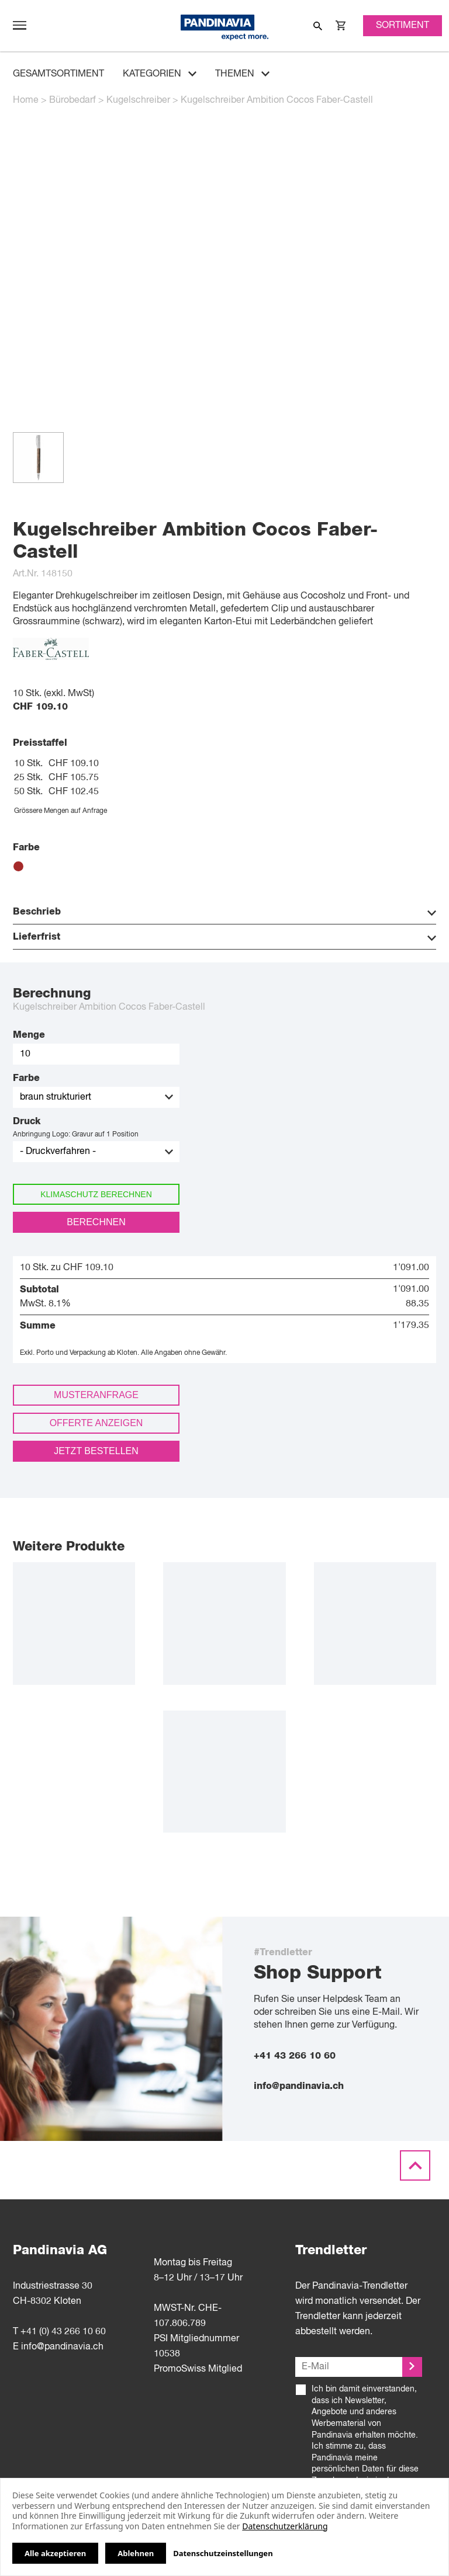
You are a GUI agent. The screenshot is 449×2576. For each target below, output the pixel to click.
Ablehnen (136, 2553)
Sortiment (402, 25)
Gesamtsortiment (58, 74)
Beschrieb (224, 912)
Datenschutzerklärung (284, 2526)
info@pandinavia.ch (299, 2086)
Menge (29, 1035)
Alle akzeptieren (55, 2553)
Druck (26, 1121)
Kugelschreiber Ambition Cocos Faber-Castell (277, 100)
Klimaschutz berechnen (96, 1194)
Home (26, 100)
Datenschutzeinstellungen (222, 2553)
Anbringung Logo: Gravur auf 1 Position (76, 1134)
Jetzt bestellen (96, 1451)
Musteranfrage (96, 1395)
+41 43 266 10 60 (295, 2055)
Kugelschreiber (138, 100)
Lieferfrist (224, 937)
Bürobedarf (72, 100)
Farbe (26, 1078)
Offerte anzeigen (96, 1423)
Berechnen (96, 1222)
